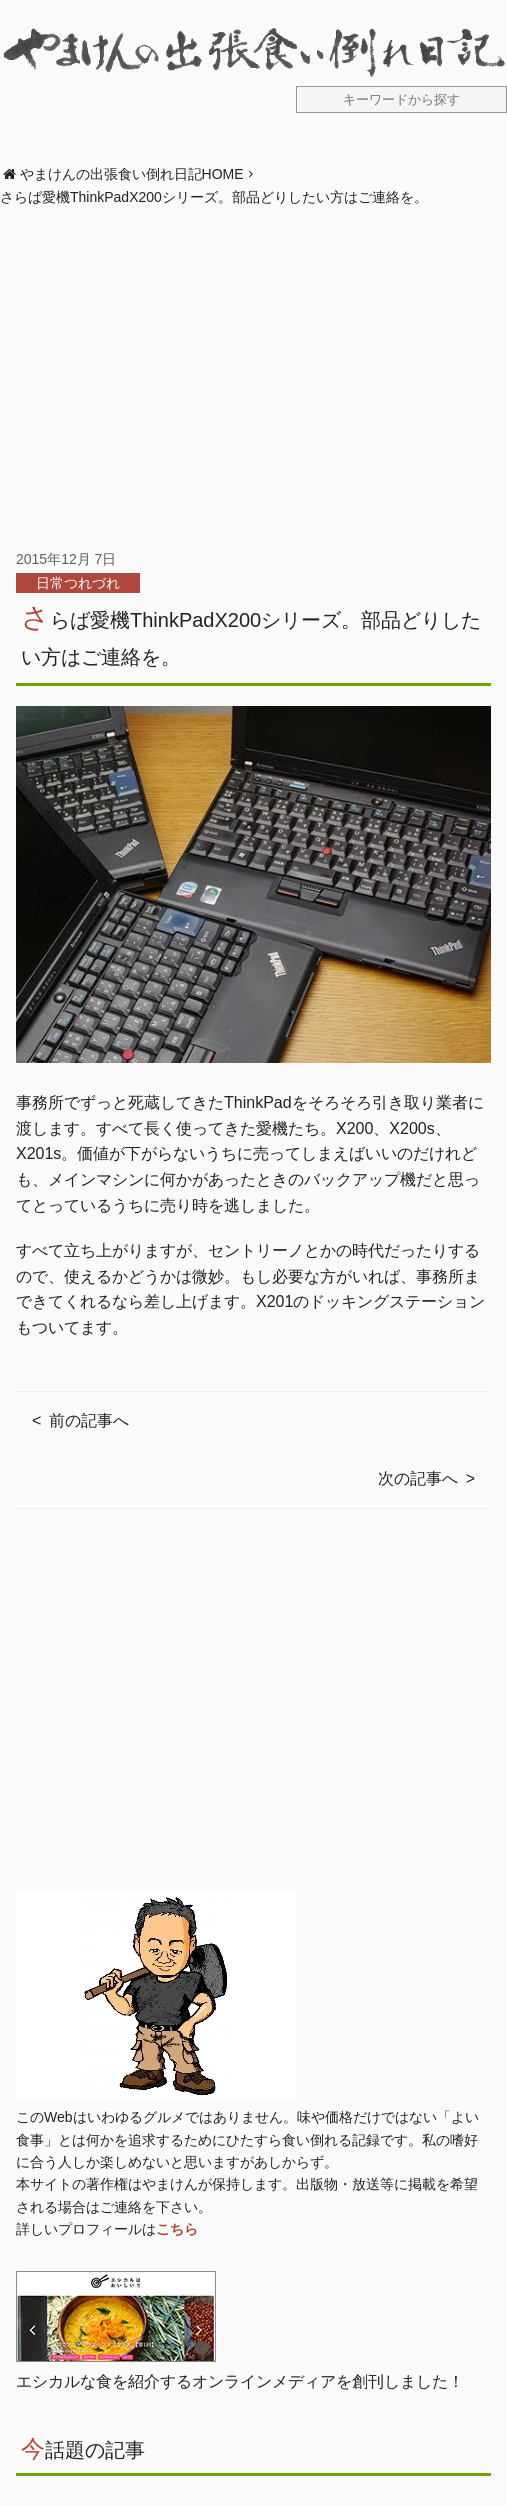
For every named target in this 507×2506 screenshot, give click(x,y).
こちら (177, 2229)
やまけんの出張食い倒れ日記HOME (132, 174)
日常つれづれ (78, 583)
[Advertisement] (253, 378)
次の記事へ (418, 1478)
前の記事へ (89, 1420)
